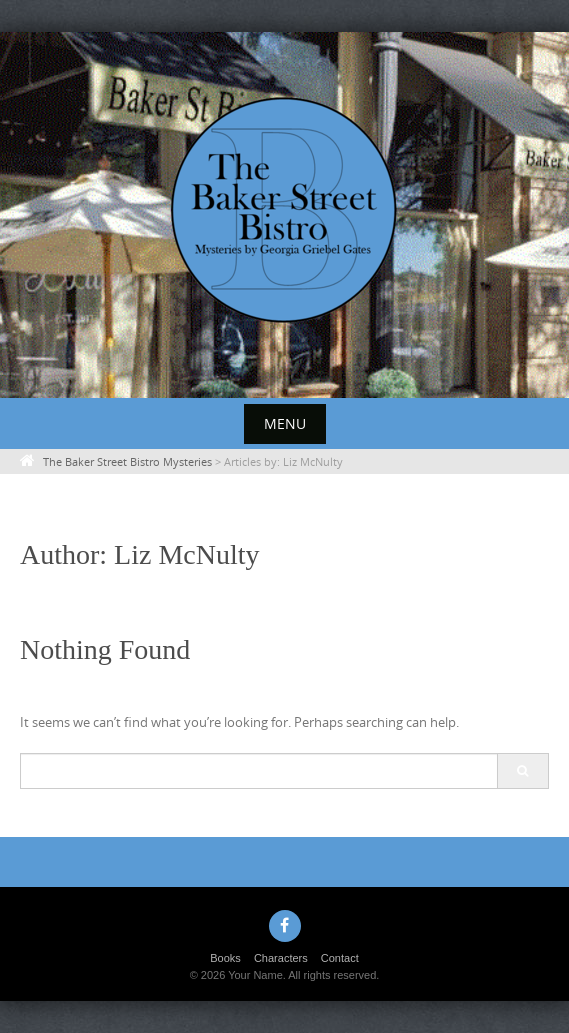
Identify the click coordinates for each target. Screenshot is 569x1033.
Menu (285, 423)
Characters (281, 958)
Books (225, 958)
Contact (340, 958)
